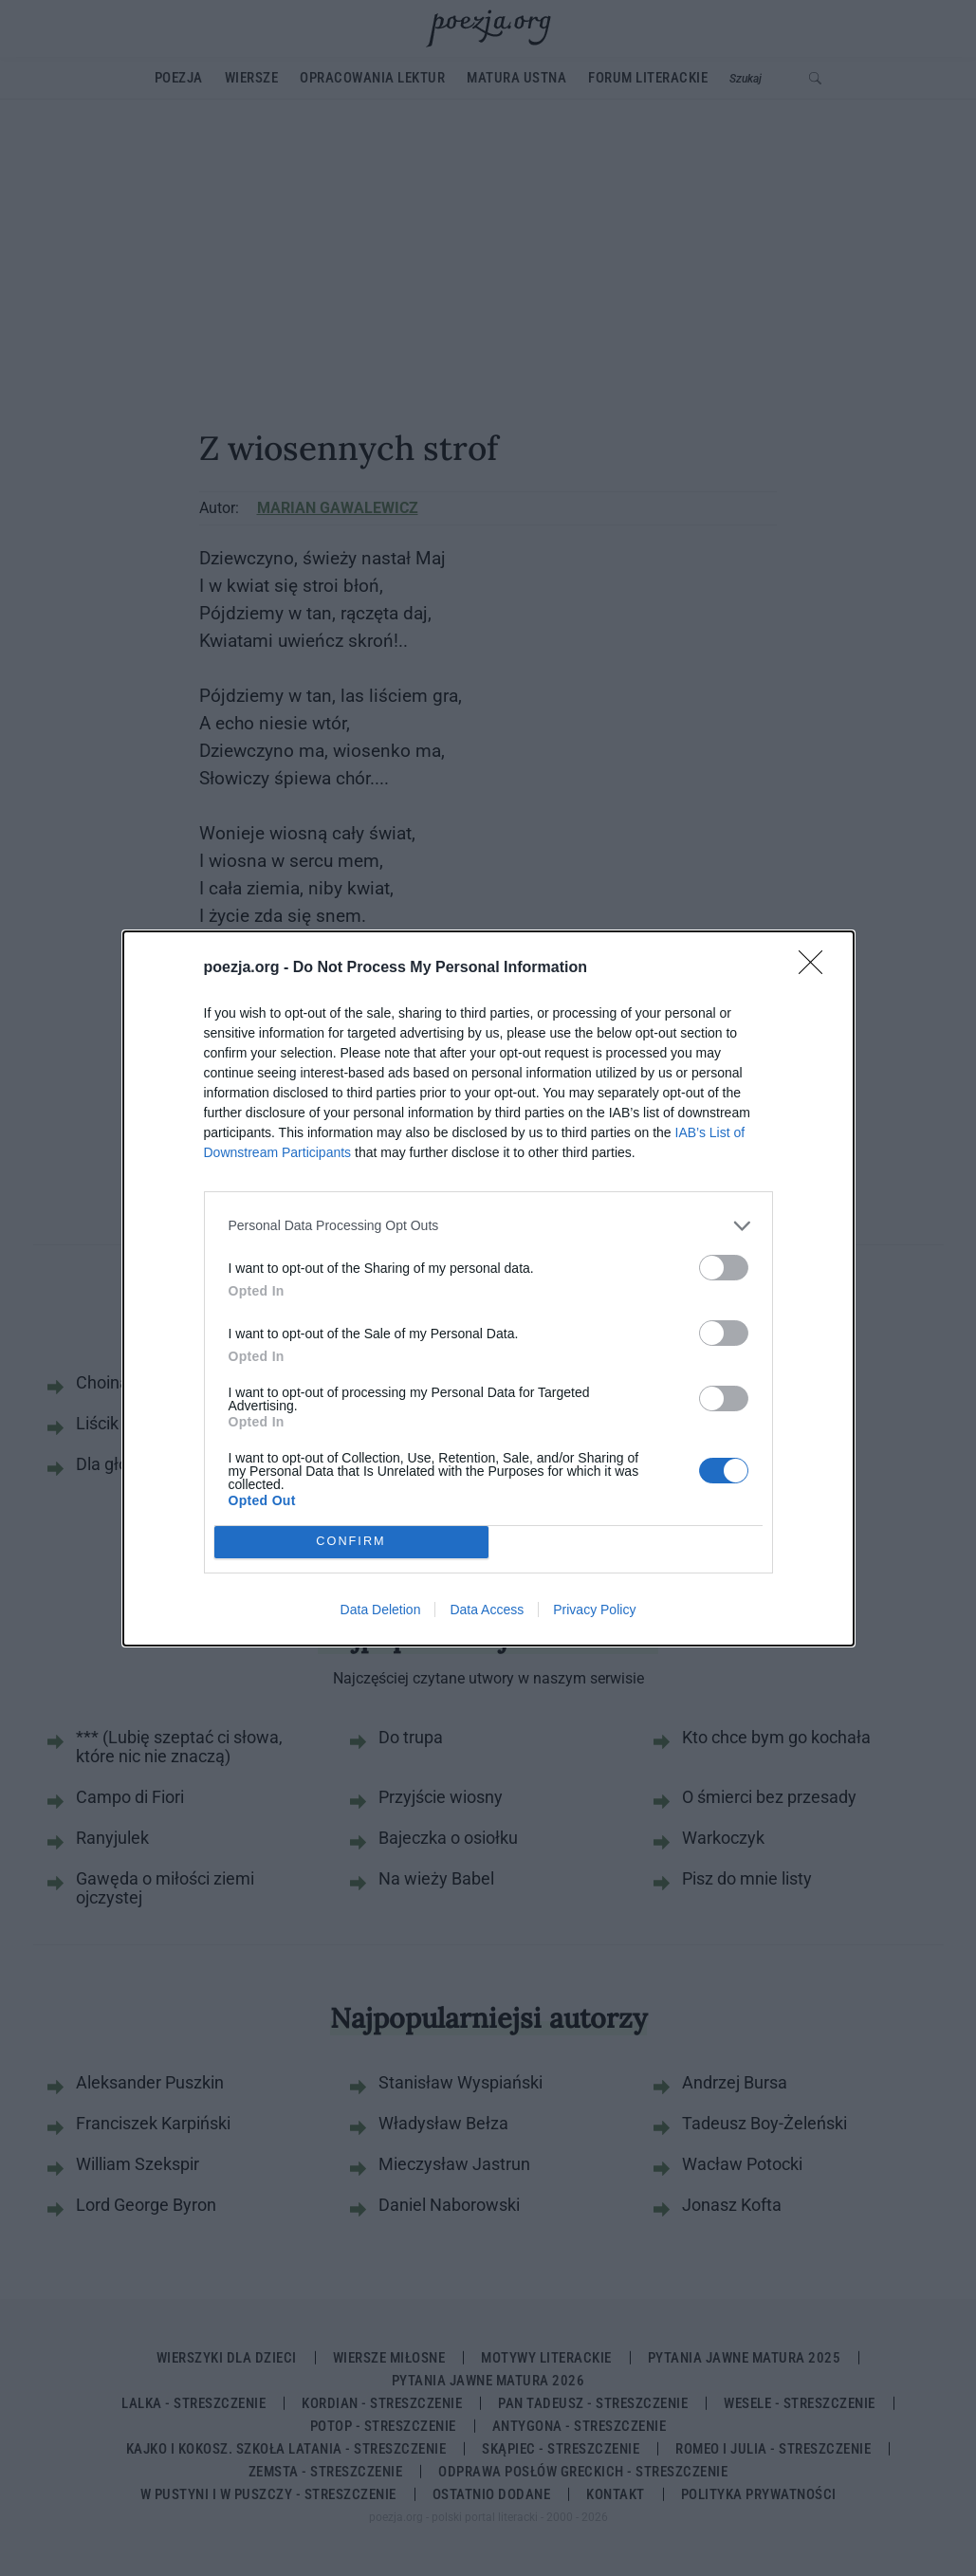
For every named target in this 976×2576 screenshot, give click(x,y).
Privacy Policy (594, 1609)
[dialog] (488, 1288)
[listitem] (488, 1226)
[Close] (817, 968)
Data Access (487, 1609)
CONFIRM (351, 1542)
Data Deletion (381, 1609)
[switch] (723, 1267)
